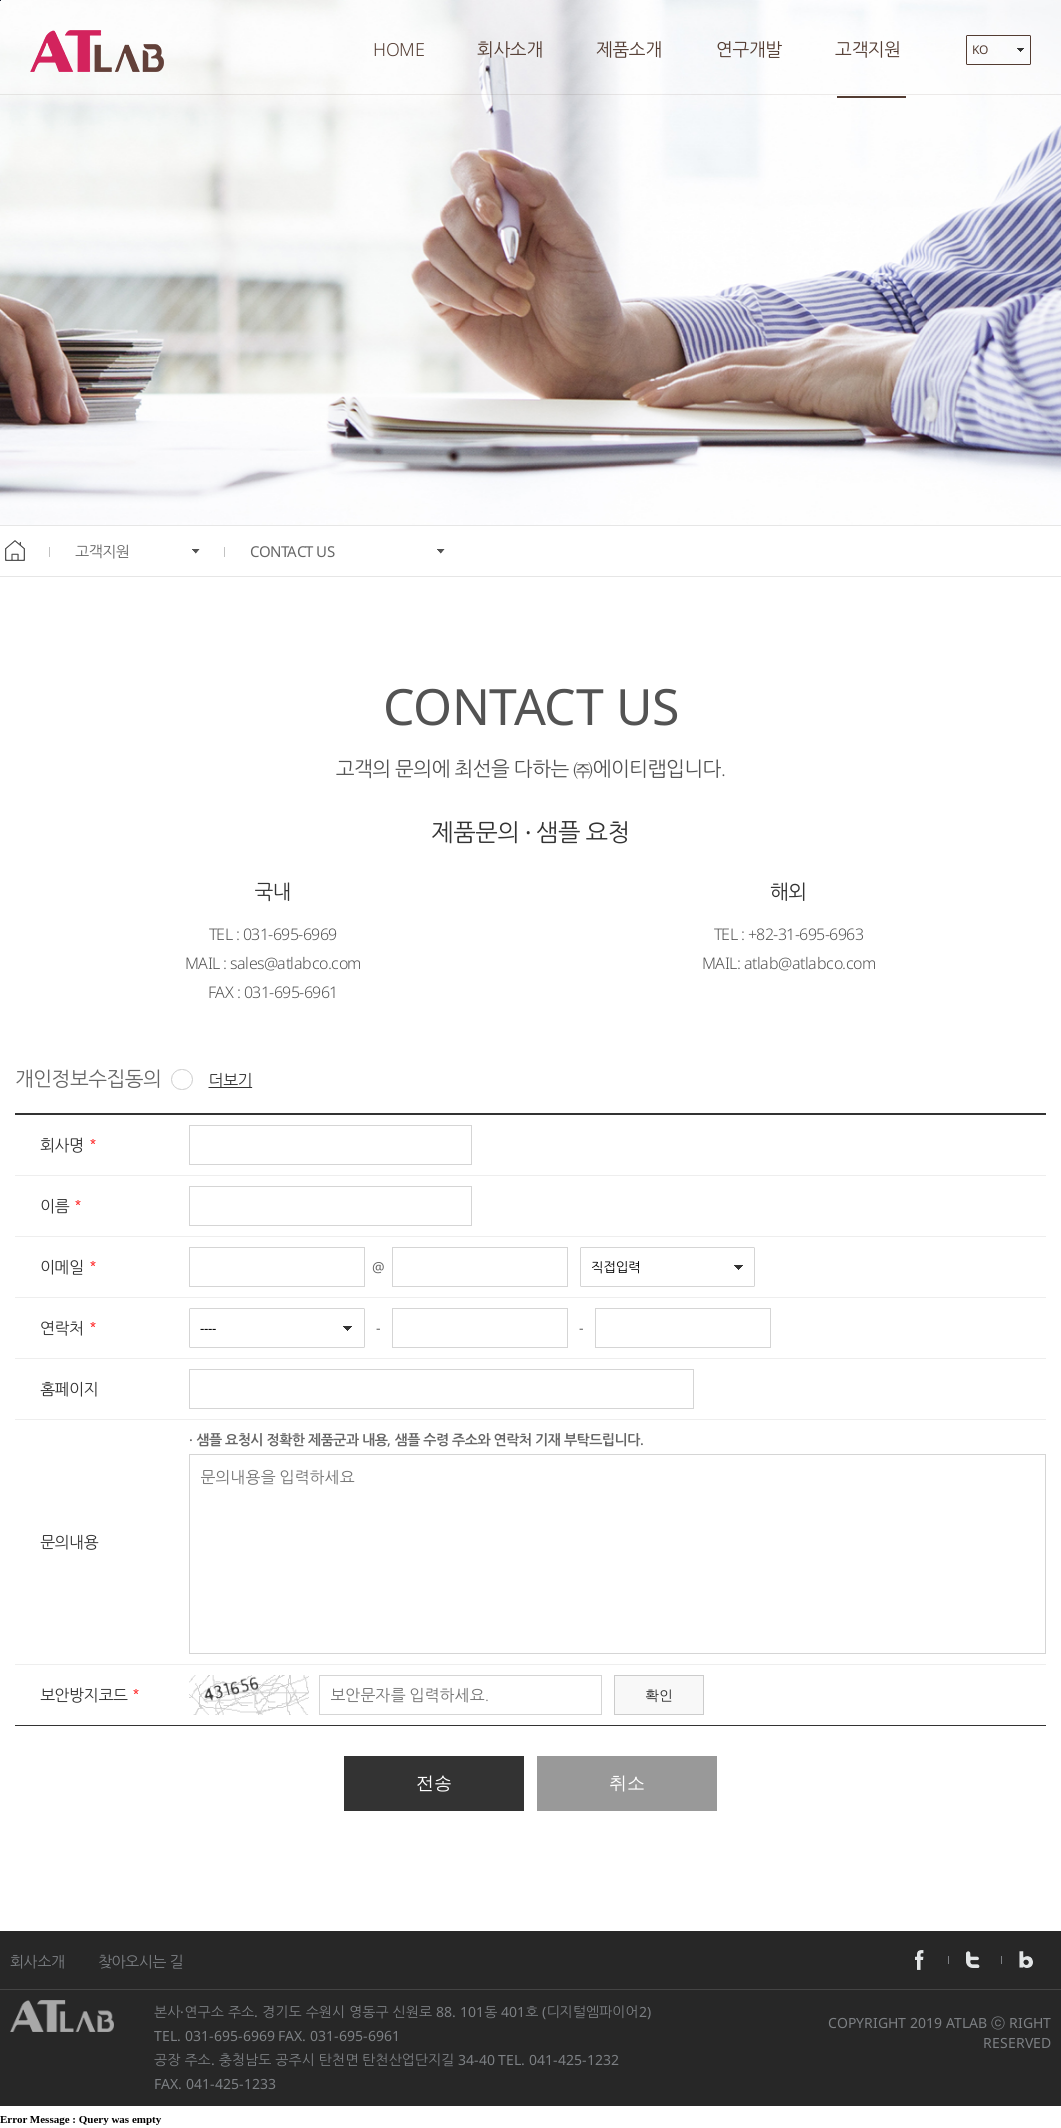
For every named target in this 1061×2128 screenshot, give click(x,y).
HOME (398, 49)
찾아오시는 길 (140, 1961)
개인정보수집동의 (104, 1078)
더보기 (231, 1080)
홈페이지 (69, 1390)
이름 (54, 1207)
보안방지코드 (83, 1696)
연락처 (62, 1329)
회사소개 (37, 1961)
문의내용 (69, 1543)
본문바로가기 (0, 0)
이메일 (62, 1268)
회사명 (62, 1146)
